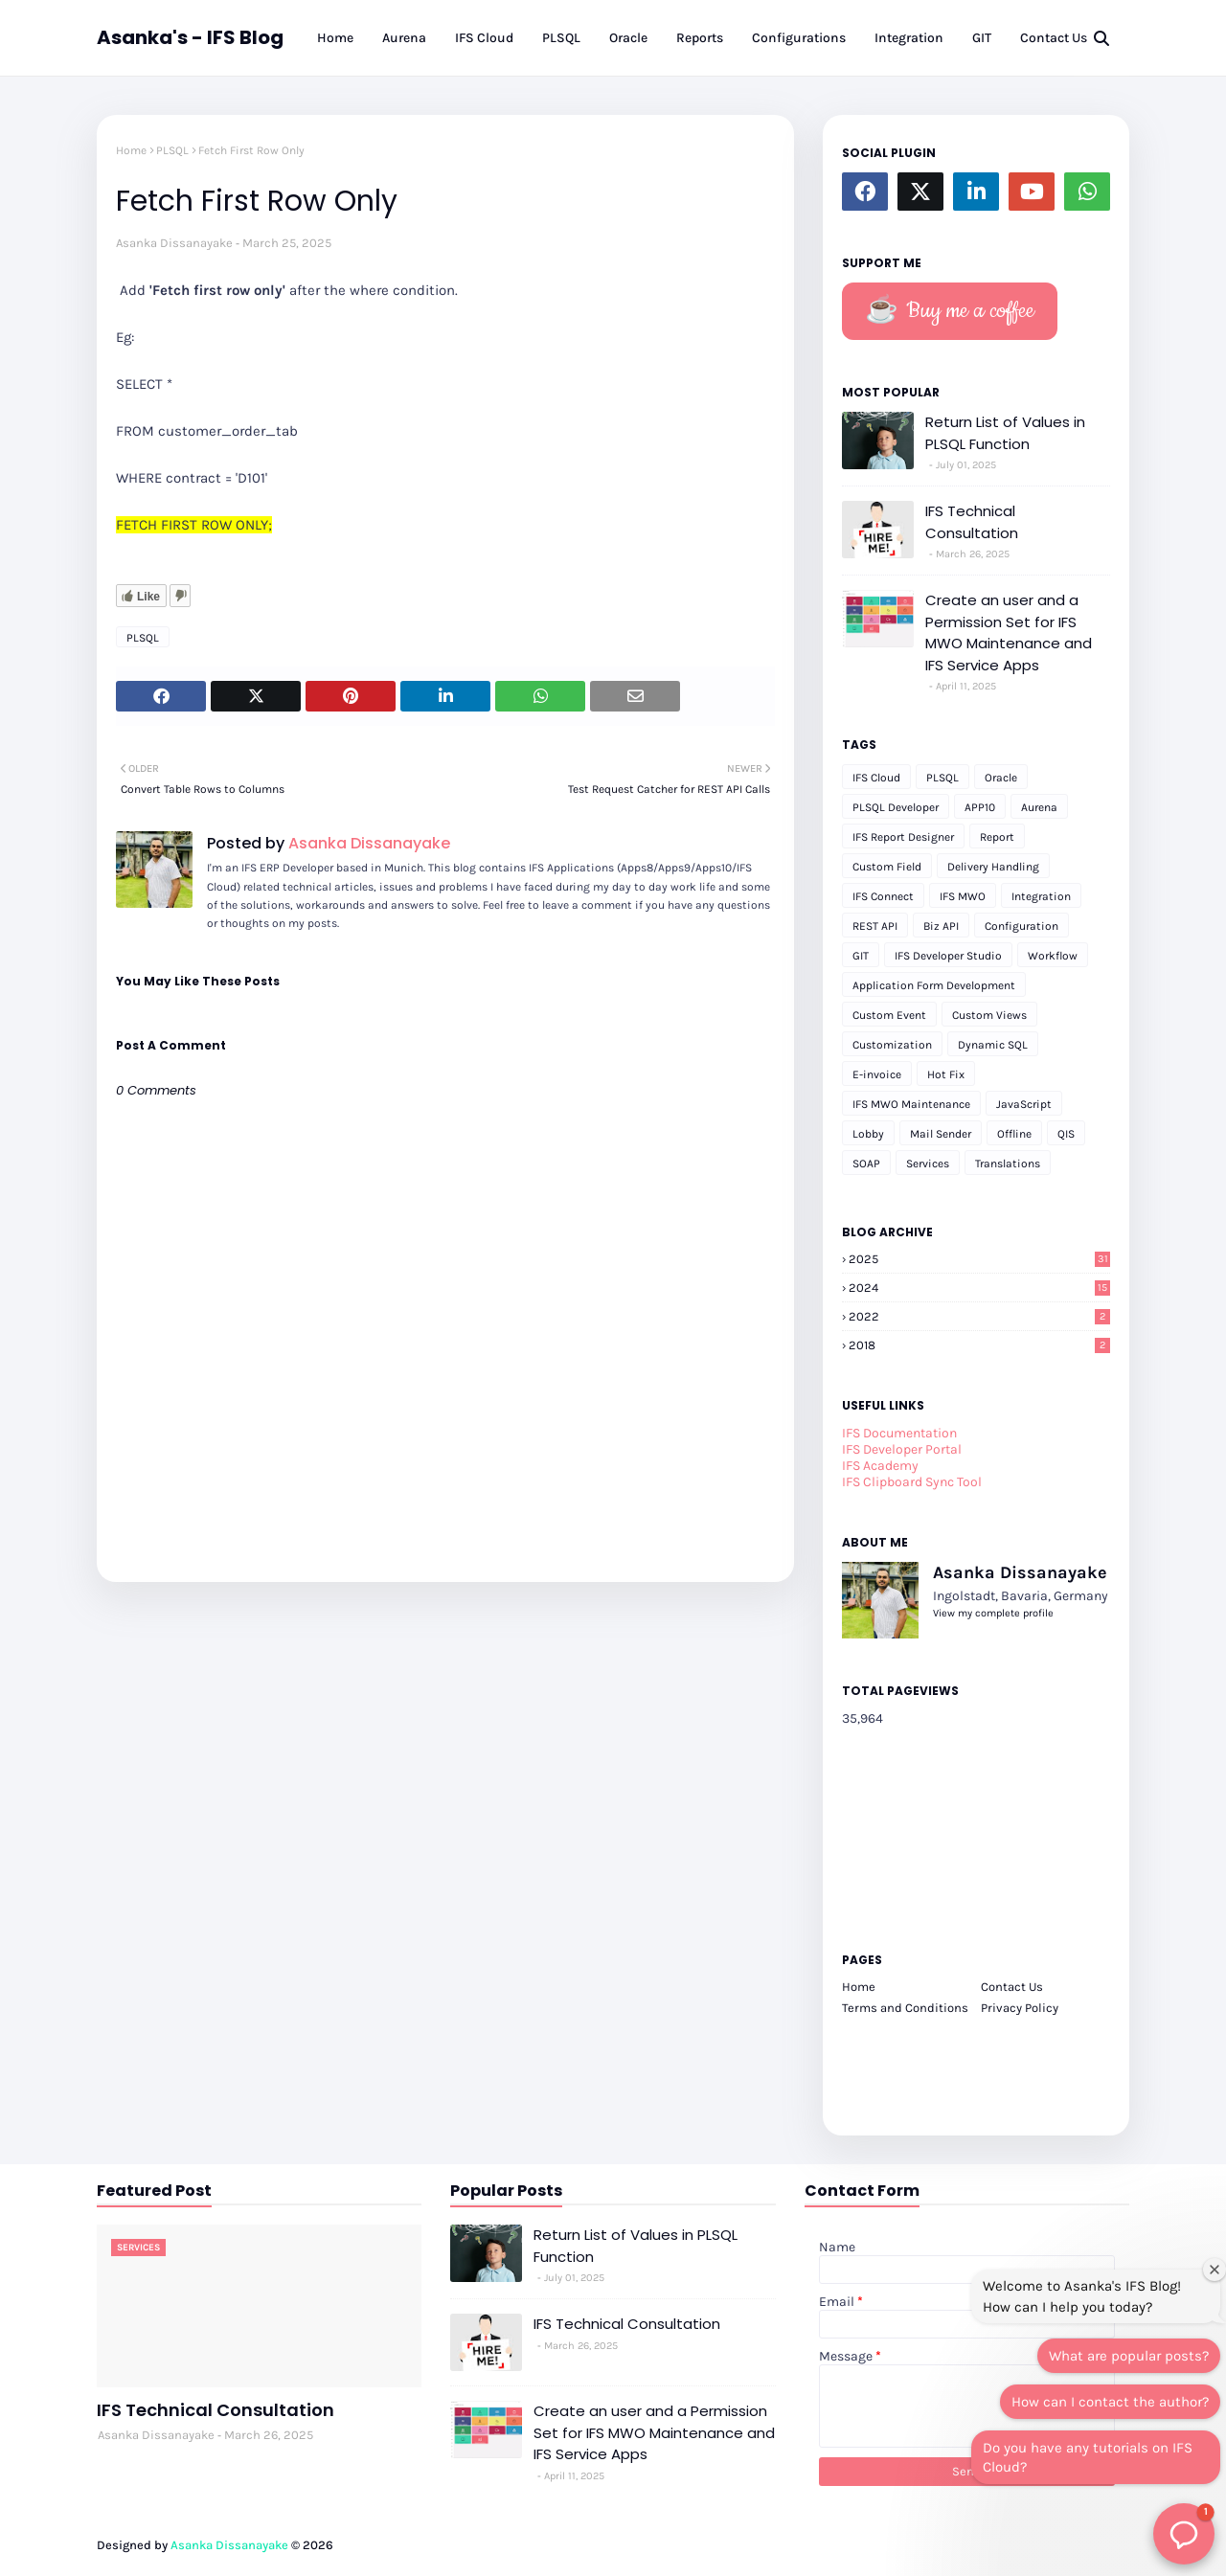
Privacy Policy (1019, 2007)
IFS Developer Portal (902, 1449)
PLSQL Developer (895, 807)
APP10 (980, 807)
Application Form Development (933, 985)
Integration (1041, 896)
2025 (979, 1259)
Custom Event (889, 1015)
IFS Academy (880, 1465)
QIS (1066, 1134)
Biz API (941, 926)
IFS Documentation (899, 1433)
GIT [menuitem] (981, 38)
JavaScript (1024, 1104)
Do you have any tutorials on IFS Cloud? (1087, 2457)
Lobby (868, 1134)
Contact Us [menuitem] (1053, 38)
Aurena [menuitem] (404, 38)
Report (997, 837)
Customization (892, 1044)
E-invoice (876, 1074)
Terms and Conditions (905, 2007)
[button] (1184, 2534)
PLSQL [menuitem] (561, 38)
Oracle (1001, 777)
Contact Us (1012, 1986)
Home (131, 150)
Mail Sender (940, 1134)
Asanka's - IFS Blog (190, 37)
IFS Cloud (876, 777)
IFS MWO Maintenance (911, 1104)
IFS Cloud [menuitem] (484, 38)
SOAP (866, 1163)
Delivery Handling (993, 866)
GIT (860, 955)
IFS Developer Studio (948, 955)
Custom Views (989, 1015)
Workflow (1053, 955)
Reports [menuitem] (699, 38)
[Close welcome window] (1214, 2269)
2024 (979, 1287)
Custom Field (886, 866)
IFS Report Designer (903, 837)
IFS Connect (883, 896)
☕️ (949, 311)
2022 (979, 1316)
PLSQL (172, 150)
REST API (874, 926)
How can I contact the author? (1110, 2401)
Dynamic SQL (993, 1044)
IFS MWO (963, 896)
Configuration (1021, 926)
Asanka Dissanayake (174, 243)
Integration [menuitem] (908, 38)
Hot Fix (946, 1074)
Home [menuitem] (335, 38)
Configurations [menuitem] (799, 38)
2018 (979, 1345)
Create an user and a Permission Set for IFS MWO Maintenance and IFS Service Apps (1008, 632)
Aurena (1039, 807)
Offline (1014, 1134)
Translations (1007, 1163)
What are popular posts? (1129, 2355)
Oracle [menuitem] (628, 38)
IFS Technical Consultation (971, 522)
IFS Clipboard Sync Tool (912, 1482)
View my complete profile (993, 1613)
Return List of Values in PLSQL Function (1005, 433)
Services (927, 1163)
